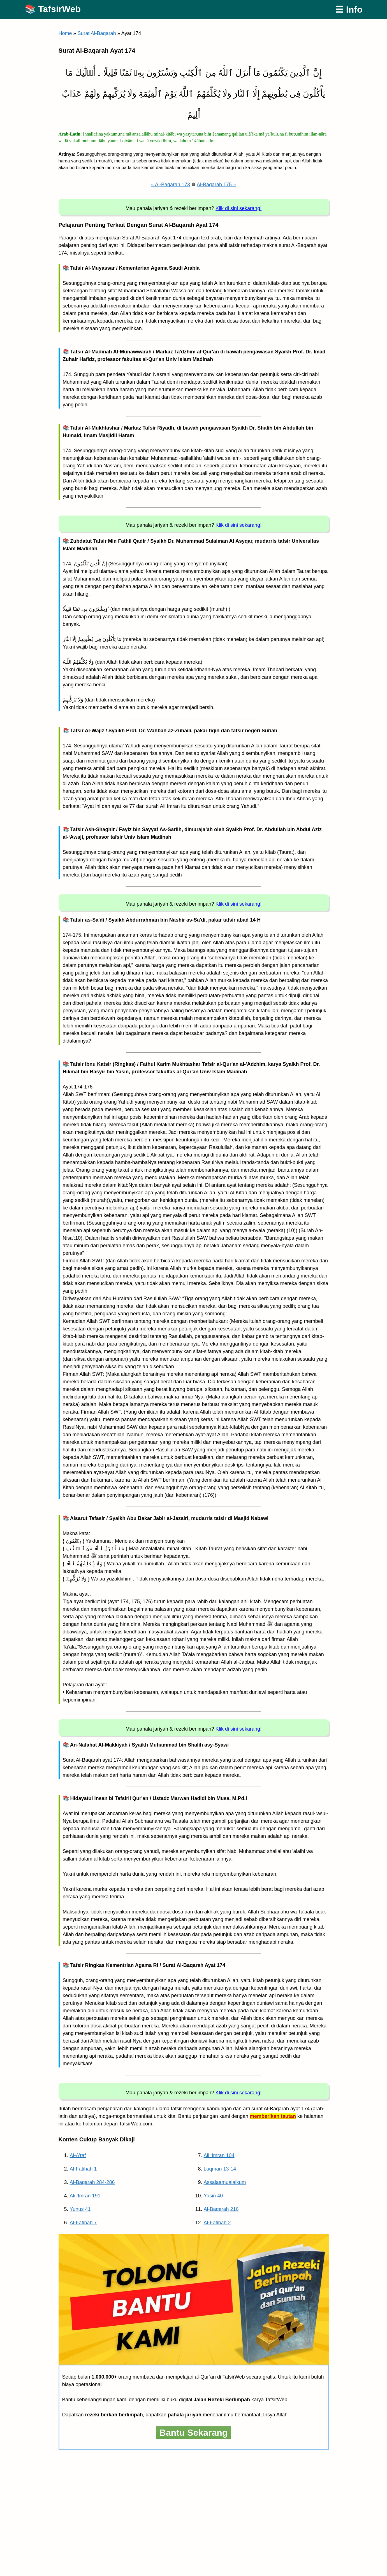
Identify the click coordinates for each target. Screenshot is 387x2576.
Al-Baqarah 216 (221, 2209)
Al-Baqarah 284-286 (92, 2182)
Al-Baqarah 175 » (216, 184)
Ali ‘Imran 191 (85, 2196)
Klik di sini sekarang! (238, 208)
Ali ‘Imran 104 (219, 2155)
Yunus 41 (80, 2209)
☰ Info (349, 9)
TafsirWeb (59, 9)
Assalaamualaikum (225, 2182)
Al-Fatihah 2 (217, 2222)
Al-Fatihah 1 (83, 2169)
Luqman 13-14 (220, 2169)
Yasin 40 (213, 2196)
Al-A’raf (78, 2155)
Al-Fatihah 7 (83, 2222)
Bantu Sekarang (193, 2433)
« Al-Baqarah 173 (170, 184)
